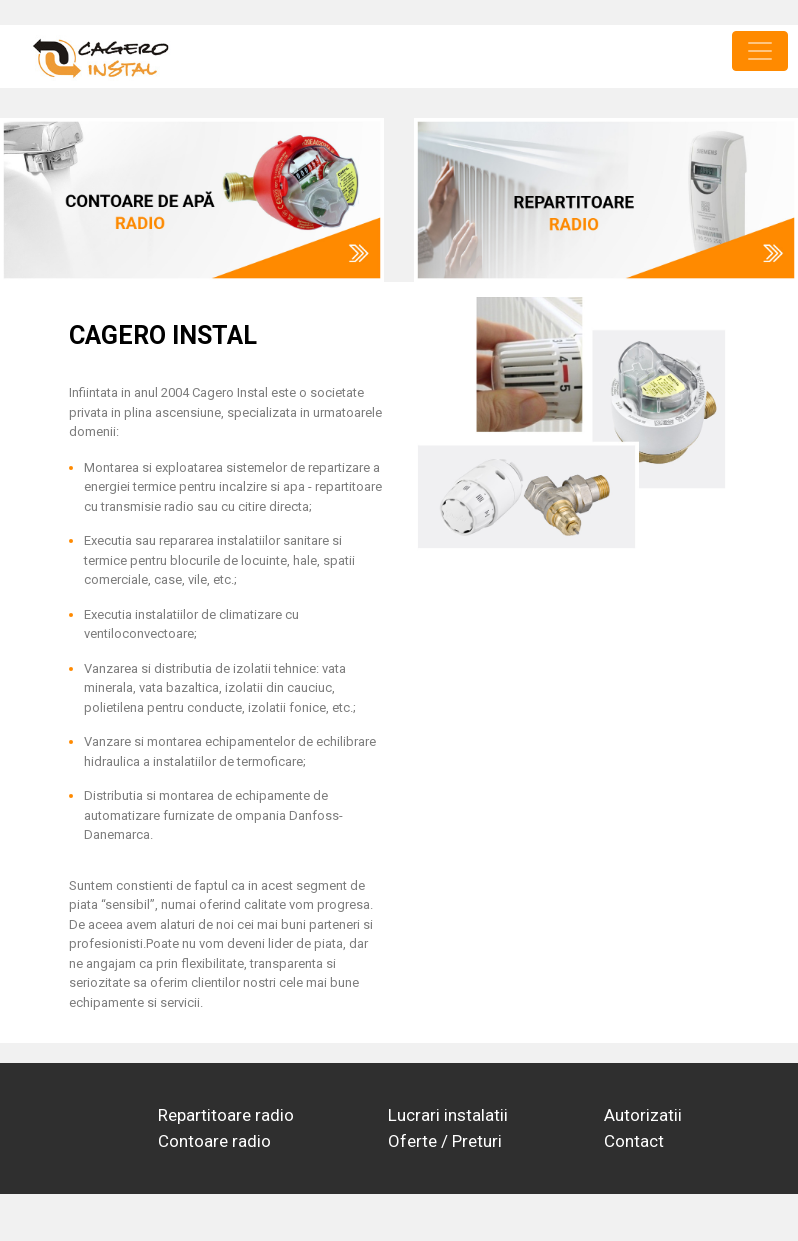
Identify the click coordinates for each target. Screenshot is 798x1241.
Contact (634, 1141)
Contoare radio (214, 1141)
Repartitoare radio (226, 1115)
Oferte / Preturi (445, 1141)
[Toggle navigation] (760, 51)
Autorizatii (643, 1115)
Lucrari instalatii (448, 1115)
